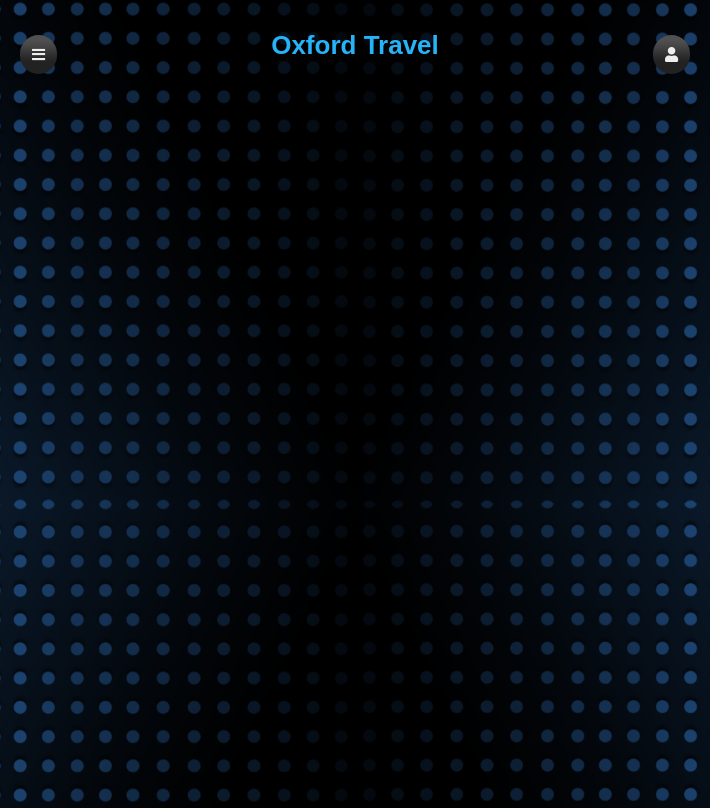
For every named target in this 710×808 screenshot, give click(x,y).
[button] (671, 54)
